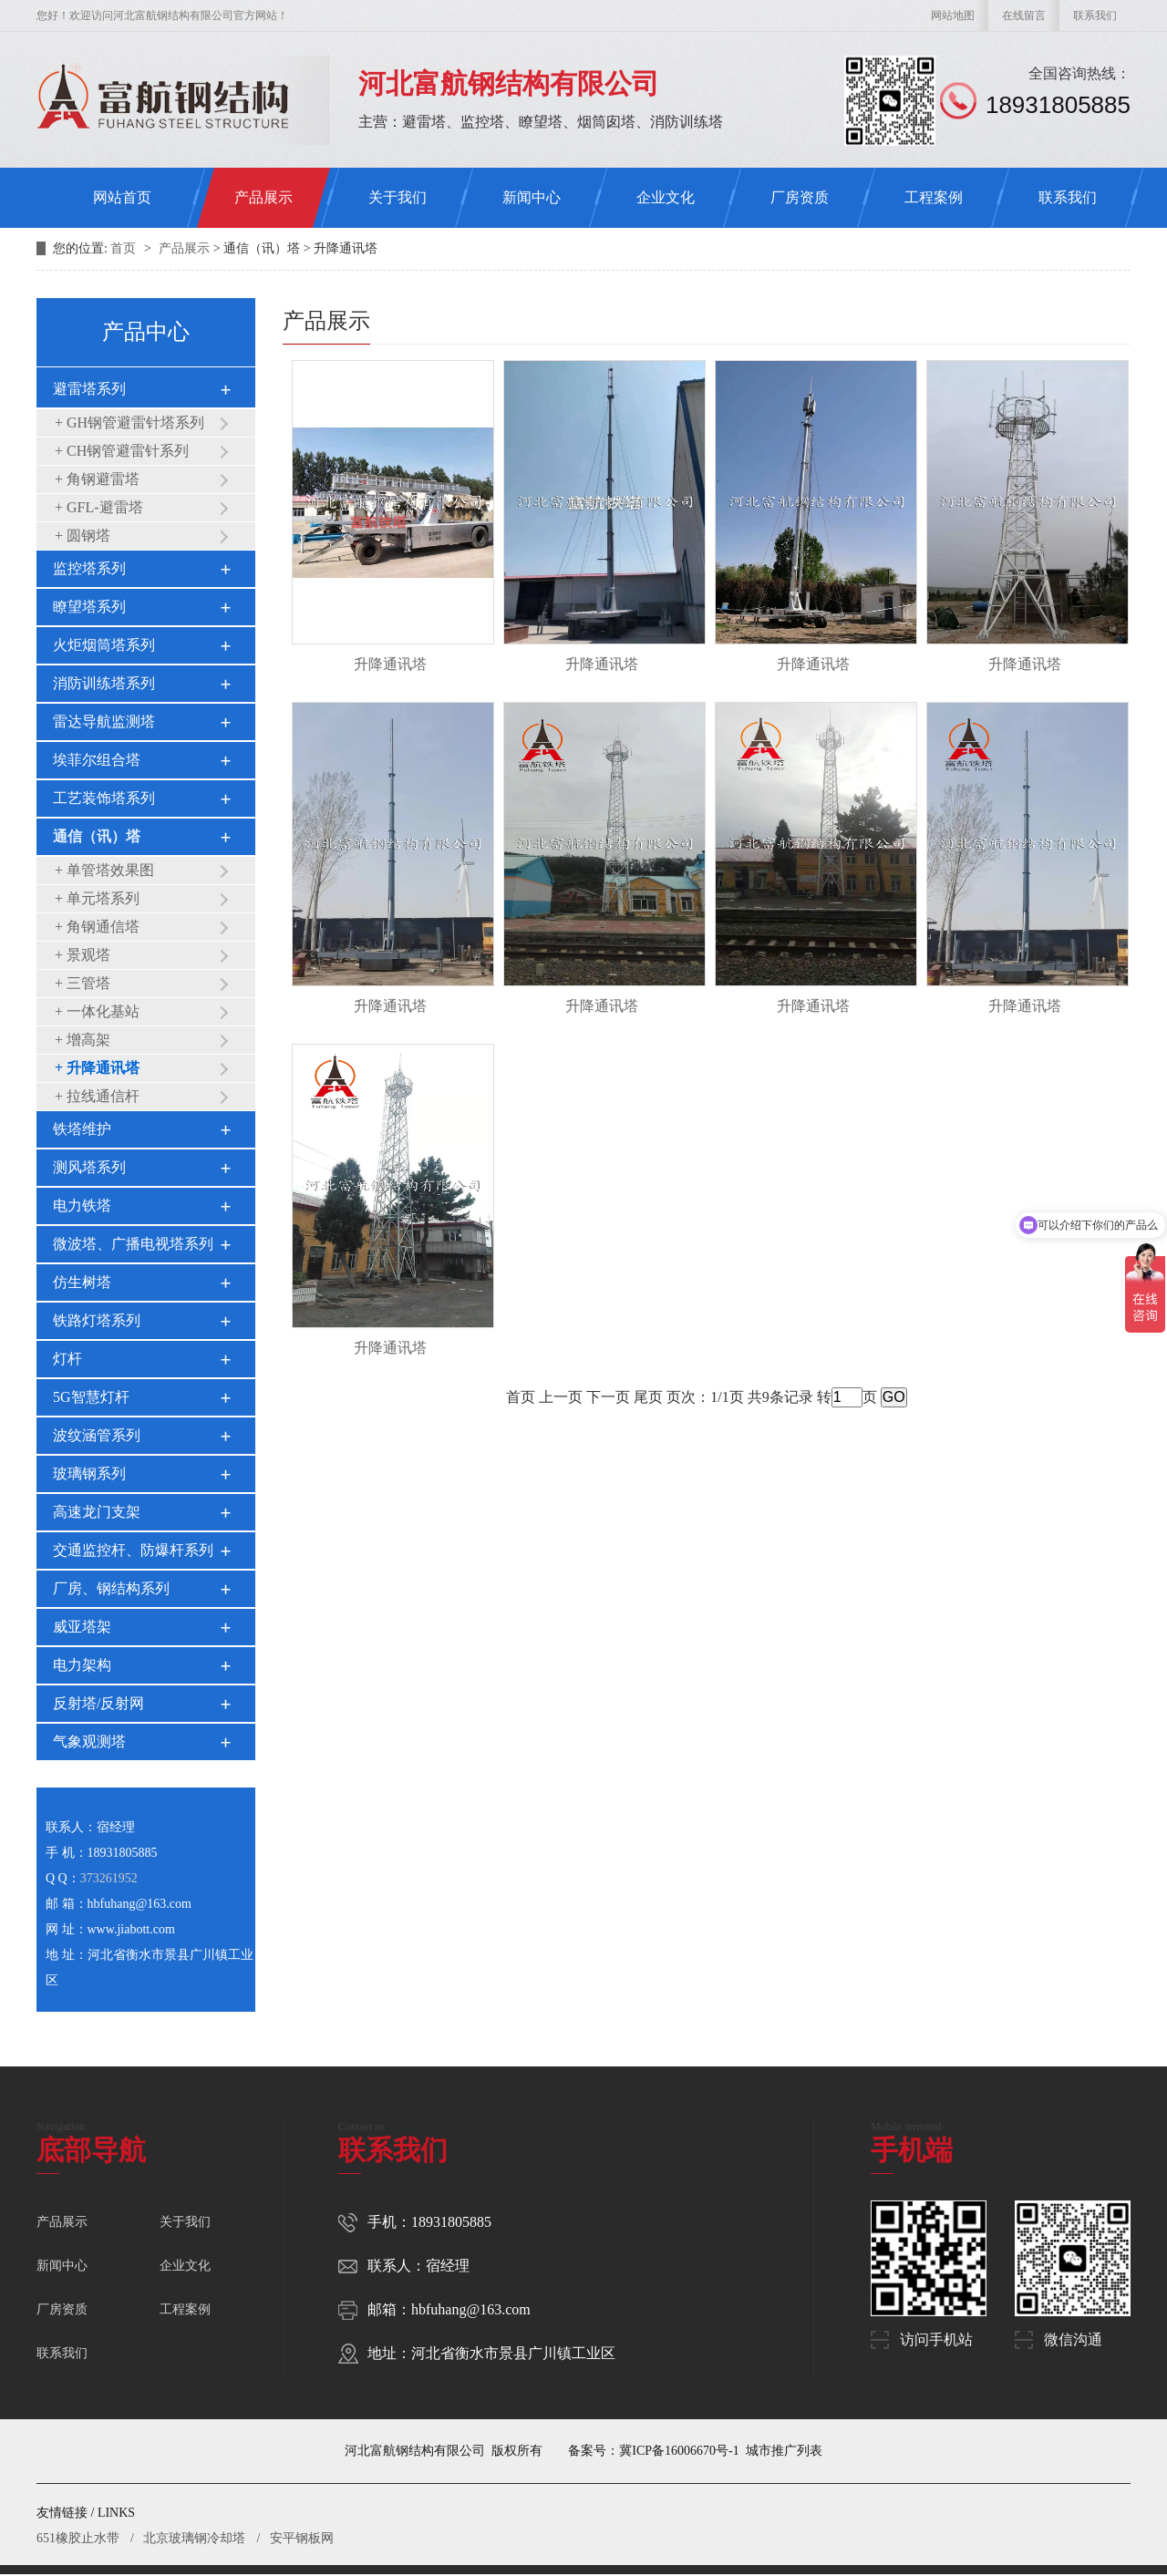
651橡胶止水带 (77, 2538)
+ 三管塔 (82, 983)
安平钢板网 (302, 2538)
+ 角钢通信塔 (97, 926)
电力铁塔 (82, 1205)
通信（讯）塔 (96, 836)
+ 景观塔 (82, 955)
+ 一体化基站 (97, 1011)
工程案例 (933, 197)
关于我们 (397, 197)
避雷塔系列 (89, 389)
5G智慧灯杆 (91, 1397)
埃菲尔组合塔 (96, 760)
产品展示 (263, 197)
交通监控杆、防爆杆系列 (133, 1550)
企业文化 (665, 197)
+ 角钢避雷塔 (97, 479)
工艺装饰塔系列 (104, 798)
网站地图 (953, 15)
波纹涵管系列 (96, 1435)
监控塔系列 (89, 568)
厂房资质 (799, 197)
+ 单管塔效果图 (104, 870)
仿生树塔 (82, 1282)
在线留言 (1024, 15)
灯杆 (67, 1358)
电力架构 (82, 1665)
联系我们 (1095, 15)
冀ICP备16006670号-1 (678, 2451)
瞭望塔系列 (89, 606)
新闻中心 (531, 197)
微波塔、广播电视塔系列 (133, 1244)
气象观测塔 (89, 1741)
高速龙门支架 (96, 1512)
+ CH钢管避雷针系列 (122, 451)
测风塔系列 (89, 1167)
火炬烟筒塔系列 (104, 645)
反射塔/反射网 (98, 1703)
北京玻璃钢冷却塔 (194, 2538)
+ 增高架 (82, 1039)
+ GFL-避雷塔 (99, 507)
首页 (124, 248)
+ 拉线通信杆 (97, 1096)
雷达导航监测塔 (104, 721)
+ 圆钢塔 (82, 535)
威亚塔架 (82, 1626)
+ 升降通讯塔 (97, 1068)
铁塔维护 (82, 1129)
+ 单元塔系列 (97, 898)
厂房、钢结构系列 (111, 1588)
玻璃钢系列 (89, 1473)
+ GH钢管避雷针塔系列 (129, 422)
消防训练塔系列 (104, 683)
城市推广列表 (784, 2451)
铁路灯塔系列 (96, 1320)
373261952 (109, 1878)
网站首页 (122, 197)
